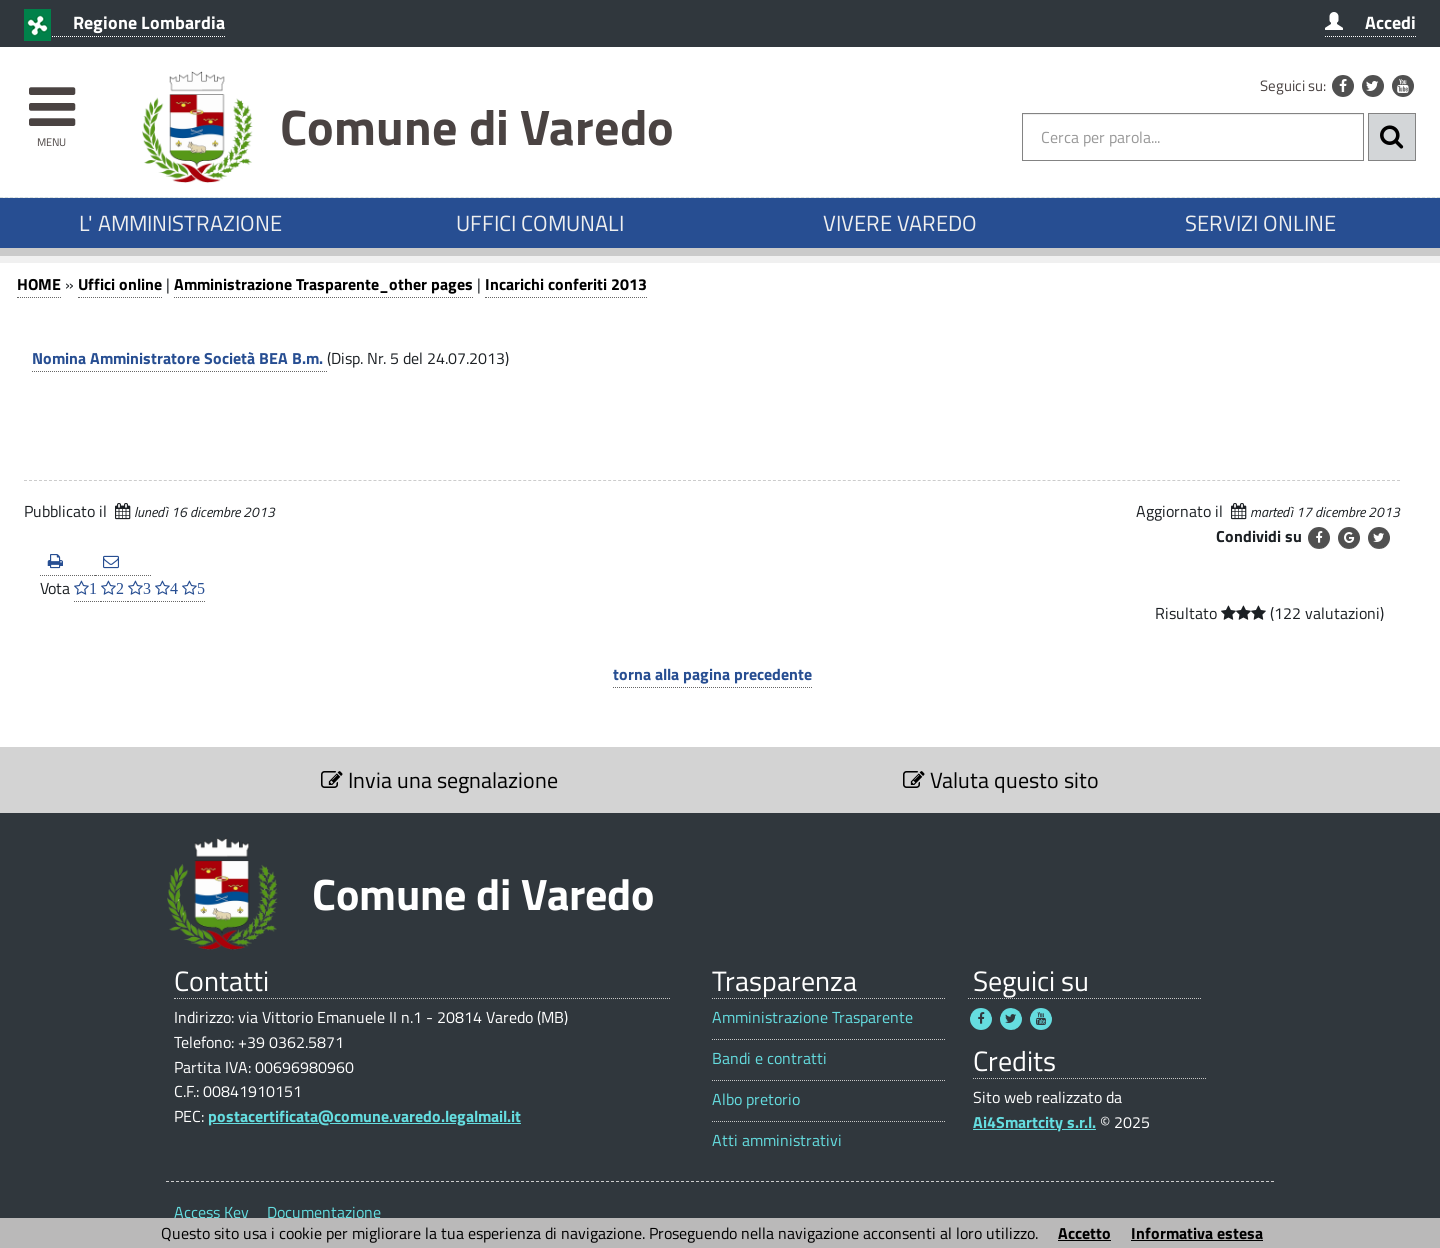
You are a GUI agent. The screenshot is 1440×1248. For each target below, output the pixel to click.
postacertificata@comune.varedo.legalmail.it (364, 1116)
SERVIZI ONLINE (1260, 223)
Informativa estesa (1197, 1233)
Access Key (211, 1212)
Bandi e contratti (769, 1058)
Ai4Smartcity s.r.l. (1034, 1122)
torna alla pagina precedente (712, 674)
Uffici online (120, 284)
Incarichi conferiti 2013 (566, 284)
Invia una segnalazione (439, 780)
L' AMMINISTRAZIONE (180, 223)
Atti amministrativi (777, 1140)
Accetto (1084, 1233)
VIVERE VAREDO (900, 223)
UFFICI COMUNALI (540, 223)
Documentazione (324, 1212)
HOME (39, 284)
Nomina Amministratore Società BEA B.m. (179, 358)
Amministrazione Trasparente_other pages (323, 284)
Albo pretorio (756, 1099)
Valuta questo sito (1001, 780)
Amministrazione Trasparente (812, 1017)
